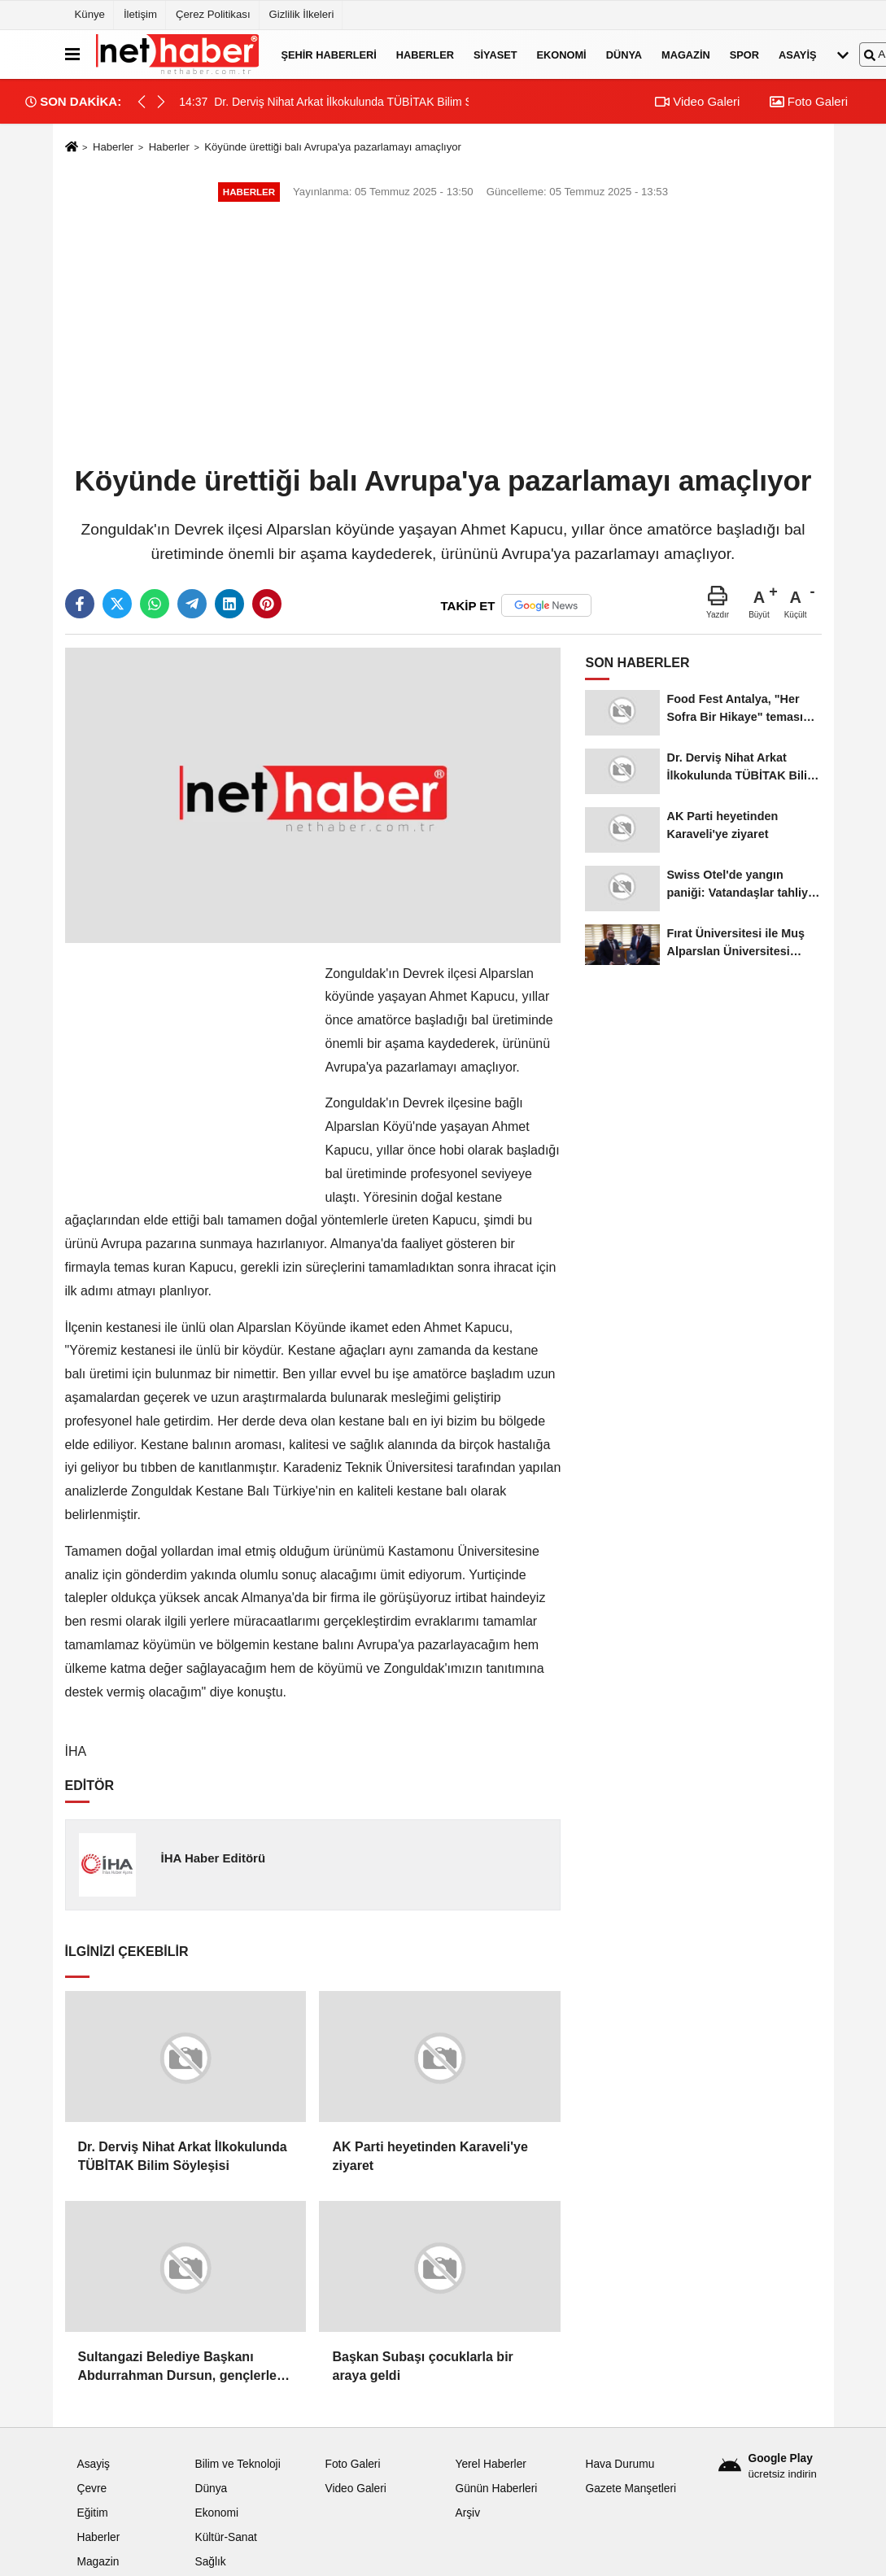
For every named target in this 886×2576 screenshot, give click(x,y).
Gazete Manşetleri (630, 2488)
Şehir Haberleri (329, 54)
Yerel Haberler (490, 2464)
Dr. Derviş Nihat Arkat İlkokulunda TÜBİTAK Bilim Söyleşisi (182, 2156)
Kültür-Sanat (225, 2537)
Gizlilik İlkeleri (301, 14)
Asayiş (797, 54)
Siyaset (495, 54)
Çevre (92, 2488)
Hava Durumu (619, 2464)
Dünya (624, 54)
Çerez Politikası (213, 14)
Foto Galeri (809, 101)
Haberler (425, 54)
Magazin (685, 54)
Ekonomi (562, 54)
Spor (744, 54)
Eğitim (92, 2513)
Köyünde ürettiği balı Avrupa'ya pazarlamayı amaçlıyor (332, 147)
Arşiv (467, 2513)
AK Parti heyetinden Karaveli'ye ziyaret (429, 2156)
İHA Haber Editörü (212, 1858)
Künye (90, 14)
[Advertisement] (443, 335)
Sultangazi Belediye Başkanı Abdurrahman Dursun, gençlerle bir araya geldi (177, 2367)
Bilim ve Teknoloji (237, 2464)
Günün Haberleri (496, 2488)
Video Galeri (697, 101)
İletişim (140, 14)
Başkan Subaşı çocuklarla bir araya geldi (422, 2366)
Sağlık (209, 2562)
